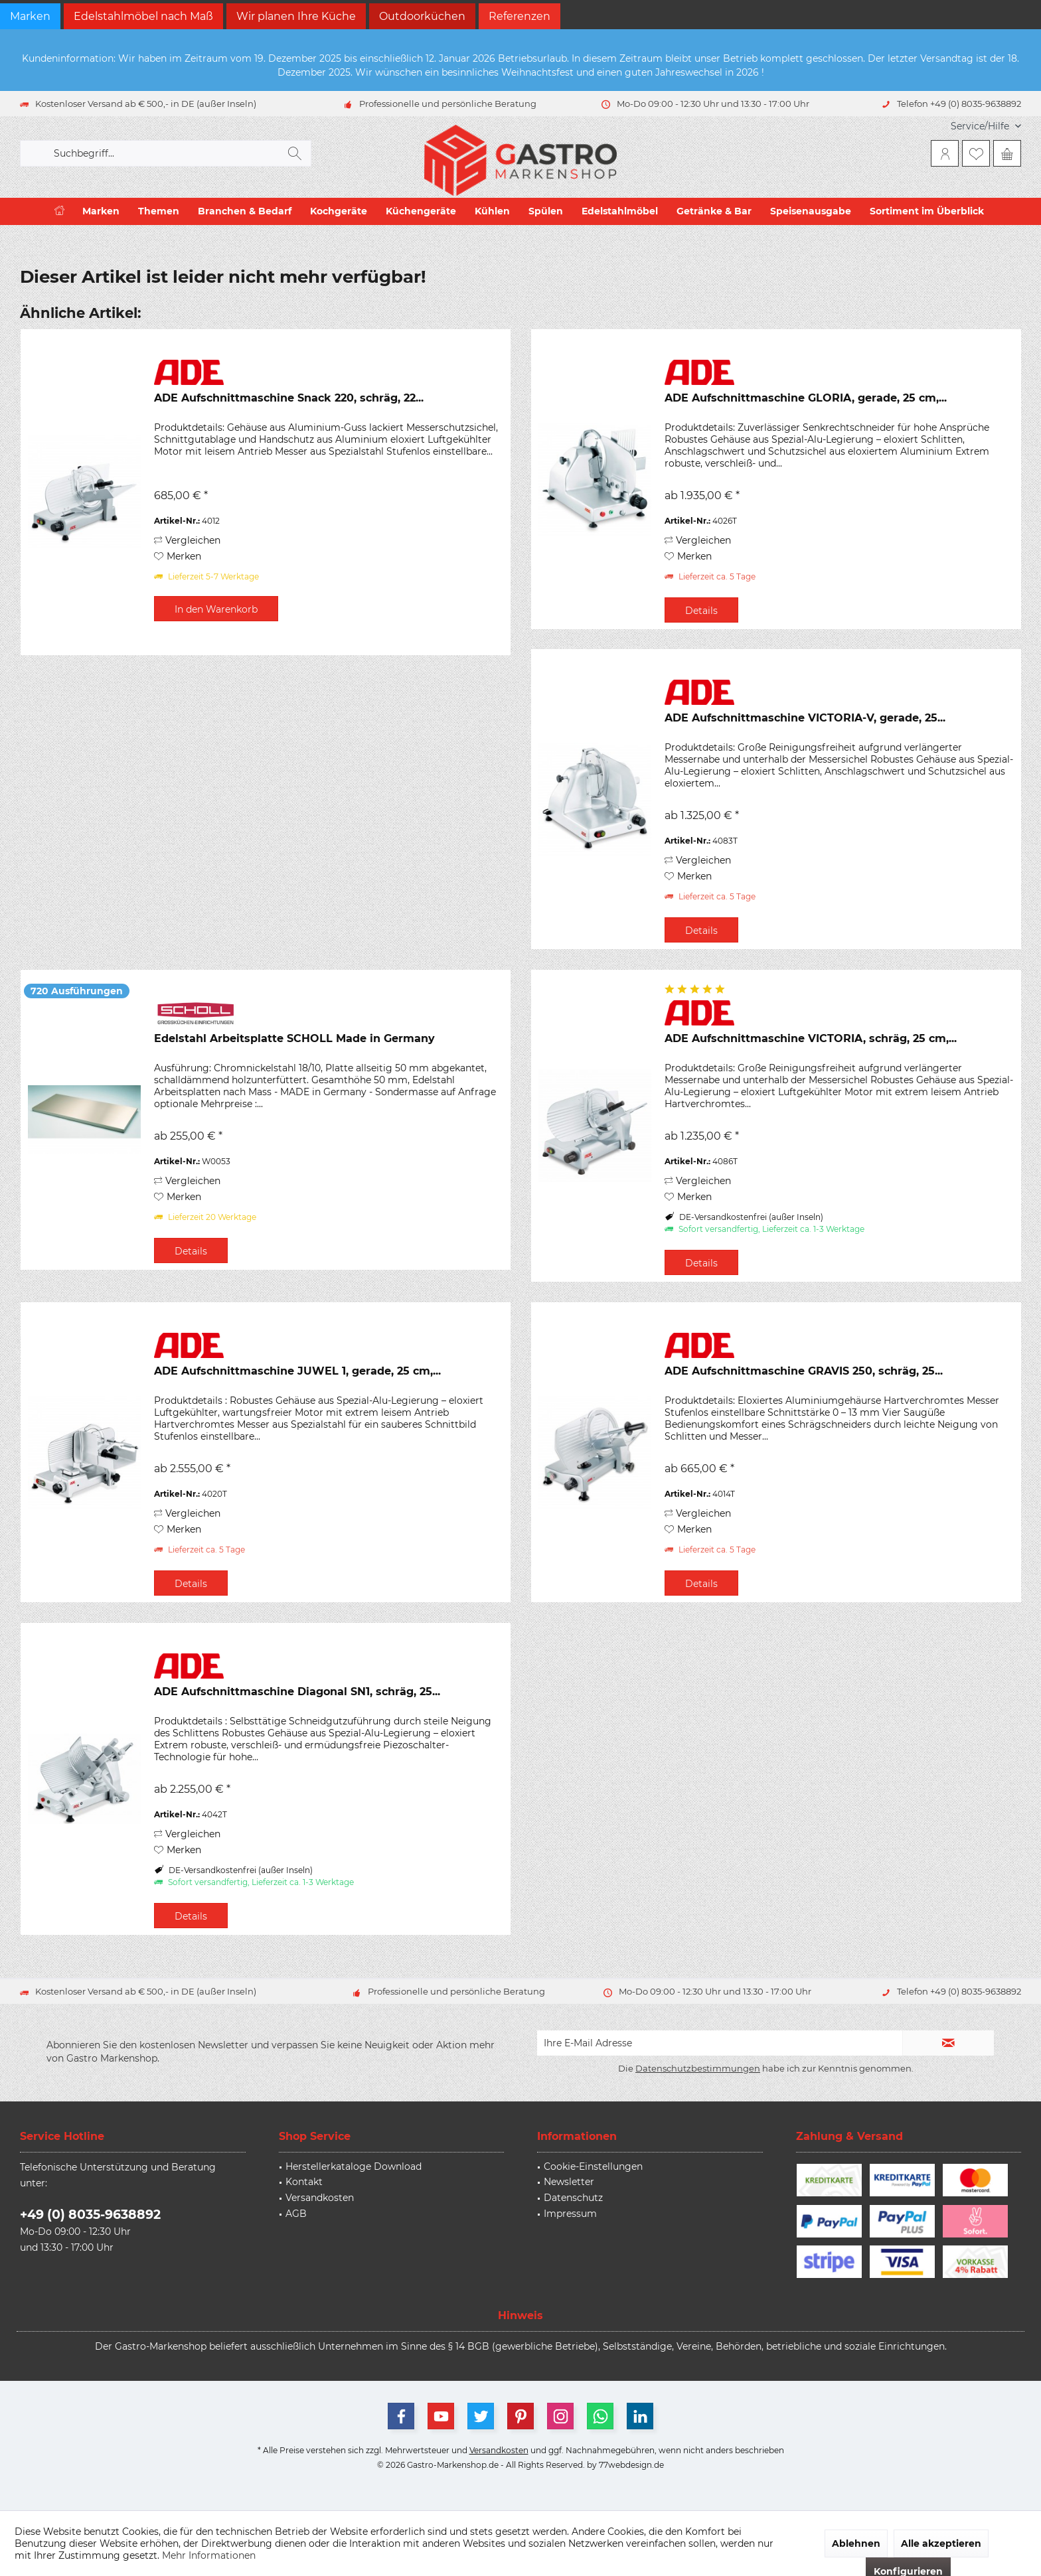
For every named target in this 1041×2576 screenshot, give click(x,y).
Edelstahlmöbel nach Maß (143, 16)
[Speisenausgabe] (810, 211)
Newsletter (569, 2182)
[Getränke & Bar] (714, 211)
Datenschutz (573, 2198)
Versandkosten (319, 2198)
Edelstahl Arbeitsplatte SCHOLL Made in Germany (294, 1038)
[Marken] (101, 211)
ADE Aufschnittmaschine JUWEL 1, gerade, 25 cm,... (297, 1371)
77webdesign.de (631, 2465)
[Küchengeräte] (420, 211)
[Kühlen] (492, 211)
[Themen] (159, 211)
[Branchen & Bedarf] (245, 211)
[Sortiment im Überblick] (926, 211)
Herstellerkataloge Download (353, 2166)
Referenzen (519, 16)
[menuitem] (981, 126)
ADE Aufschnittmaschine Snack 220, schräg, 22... (289, 398)
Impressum (570, 2214)
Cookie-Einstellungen (593, 2166)
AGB (296, 2214)
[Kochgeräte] (338, 211)
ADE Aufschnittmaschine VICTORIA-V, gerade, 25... (805, 718)
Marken (30, 16)
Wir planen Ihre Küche (296, 16)
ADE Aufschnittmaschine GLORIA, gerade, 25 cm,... (806, 398)
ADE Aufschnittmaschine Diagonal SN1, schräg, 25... (297, 1691)
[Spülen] (545, 211)
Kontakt (304, 2182)
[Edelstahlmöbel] (619, 211)
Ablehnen (856, 2543)
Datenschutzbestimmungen (697, 2068)
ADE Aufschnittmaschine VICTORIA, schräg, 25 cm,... (811, 1038)
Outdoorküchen (422, 16)
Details (701, 611)
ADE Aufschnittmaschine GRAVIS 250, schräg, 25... (804, 1371)
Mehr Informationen (209, 2555)
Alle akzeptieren (941, 2543)
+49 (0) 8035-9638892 (90, 2214)
